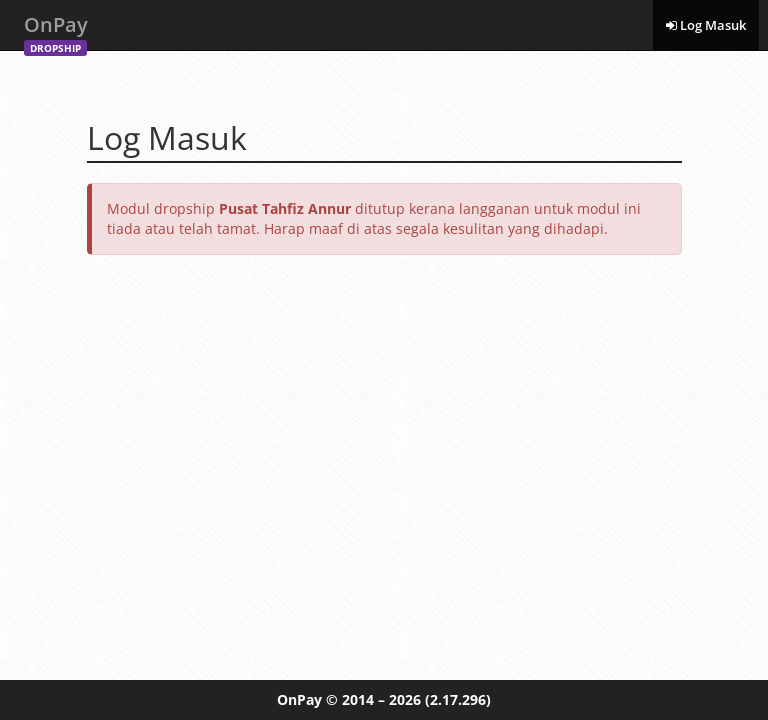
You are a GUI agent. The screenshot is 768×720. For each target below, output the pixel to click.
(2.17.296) (458, 699)
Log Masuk (706, 25)
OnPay (56, 30)
